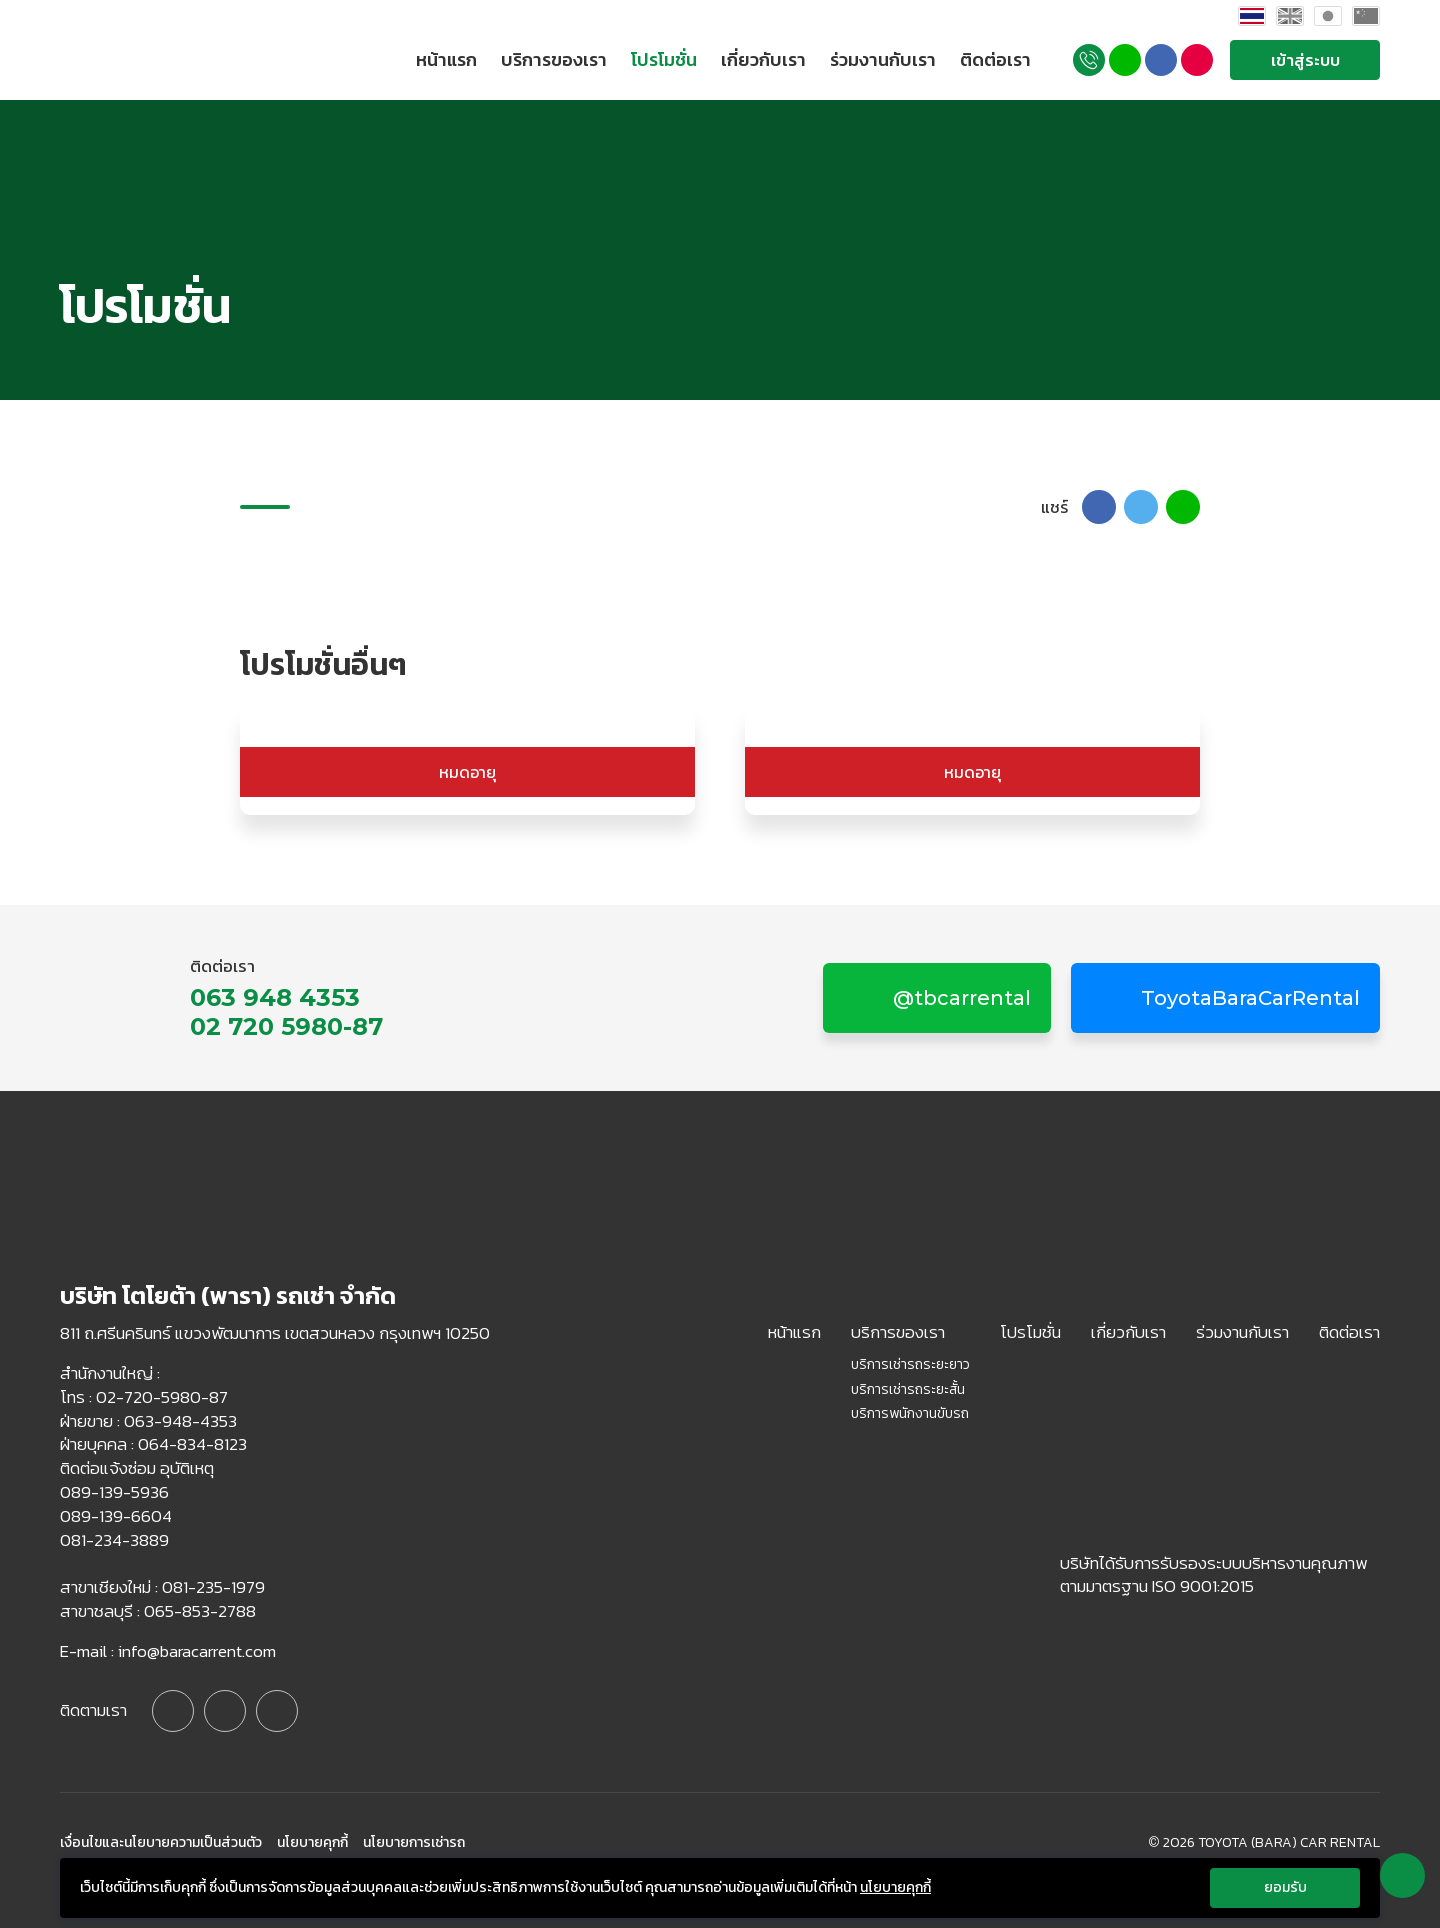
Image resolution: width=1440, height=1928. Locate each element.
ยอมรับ (1285, 1887)
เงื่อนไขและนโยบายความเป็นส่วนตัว (161, 1843)
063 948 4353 (275, 998)
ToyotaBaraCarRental (1248, 998)
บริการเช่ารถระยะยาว (910, 1365)
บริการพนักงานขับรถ (910, 1414)
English (1290, 16)
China (1366, 16)
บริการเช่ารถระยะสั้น (908, 1390)
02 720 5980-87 (286, 1027)
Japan (1328, 16)
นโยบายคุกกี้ (312, 1843)
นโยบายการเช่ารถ (414, 1843)
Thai (1252, 16)
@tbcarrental (959, 998)
